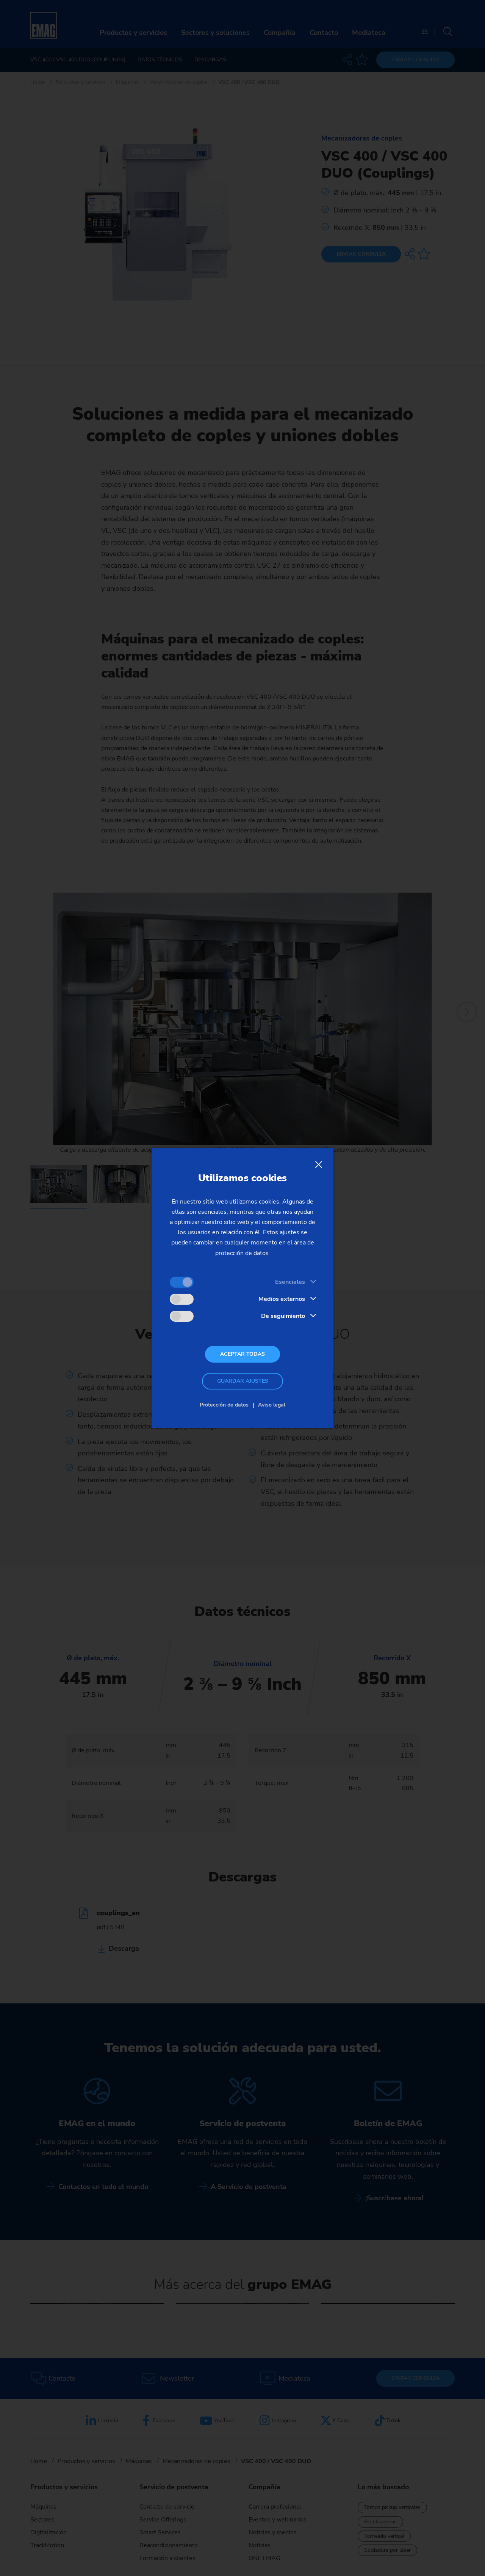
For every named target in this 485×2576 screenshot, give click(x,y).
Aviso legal (271, 1404)
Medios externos (281, 1299)
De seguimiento (283, 1316)
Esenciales (290, 1282)
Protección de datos (224, 1404)
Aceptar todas (242, 1354)
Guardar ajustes (242, 1381)
